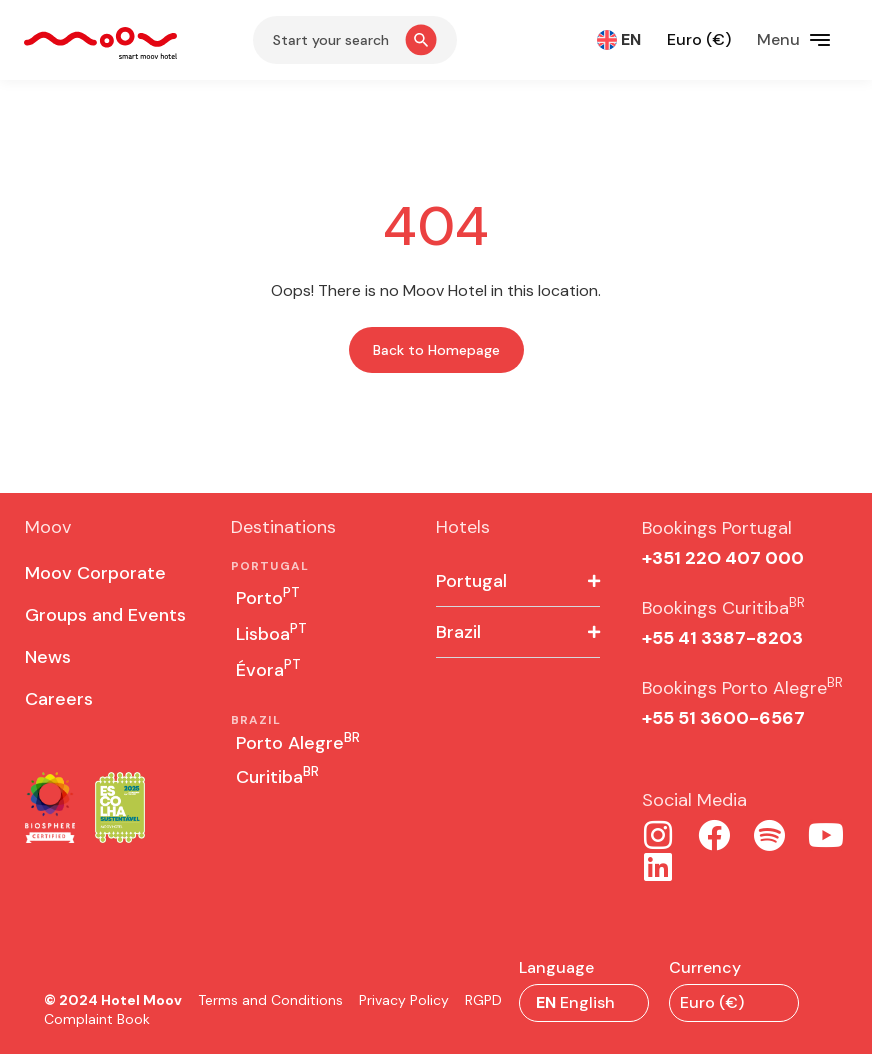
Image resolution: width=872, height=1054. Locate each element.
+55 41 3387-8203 (722, 638)
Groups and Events (105, 615)
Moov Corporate (95, 573)
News (48, 657)
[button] (518, 581)
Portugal (471, 581)
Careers (59, 699)
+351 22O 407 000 (723, 558)
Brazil (458, 632)
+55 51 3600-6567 (723, 718)
